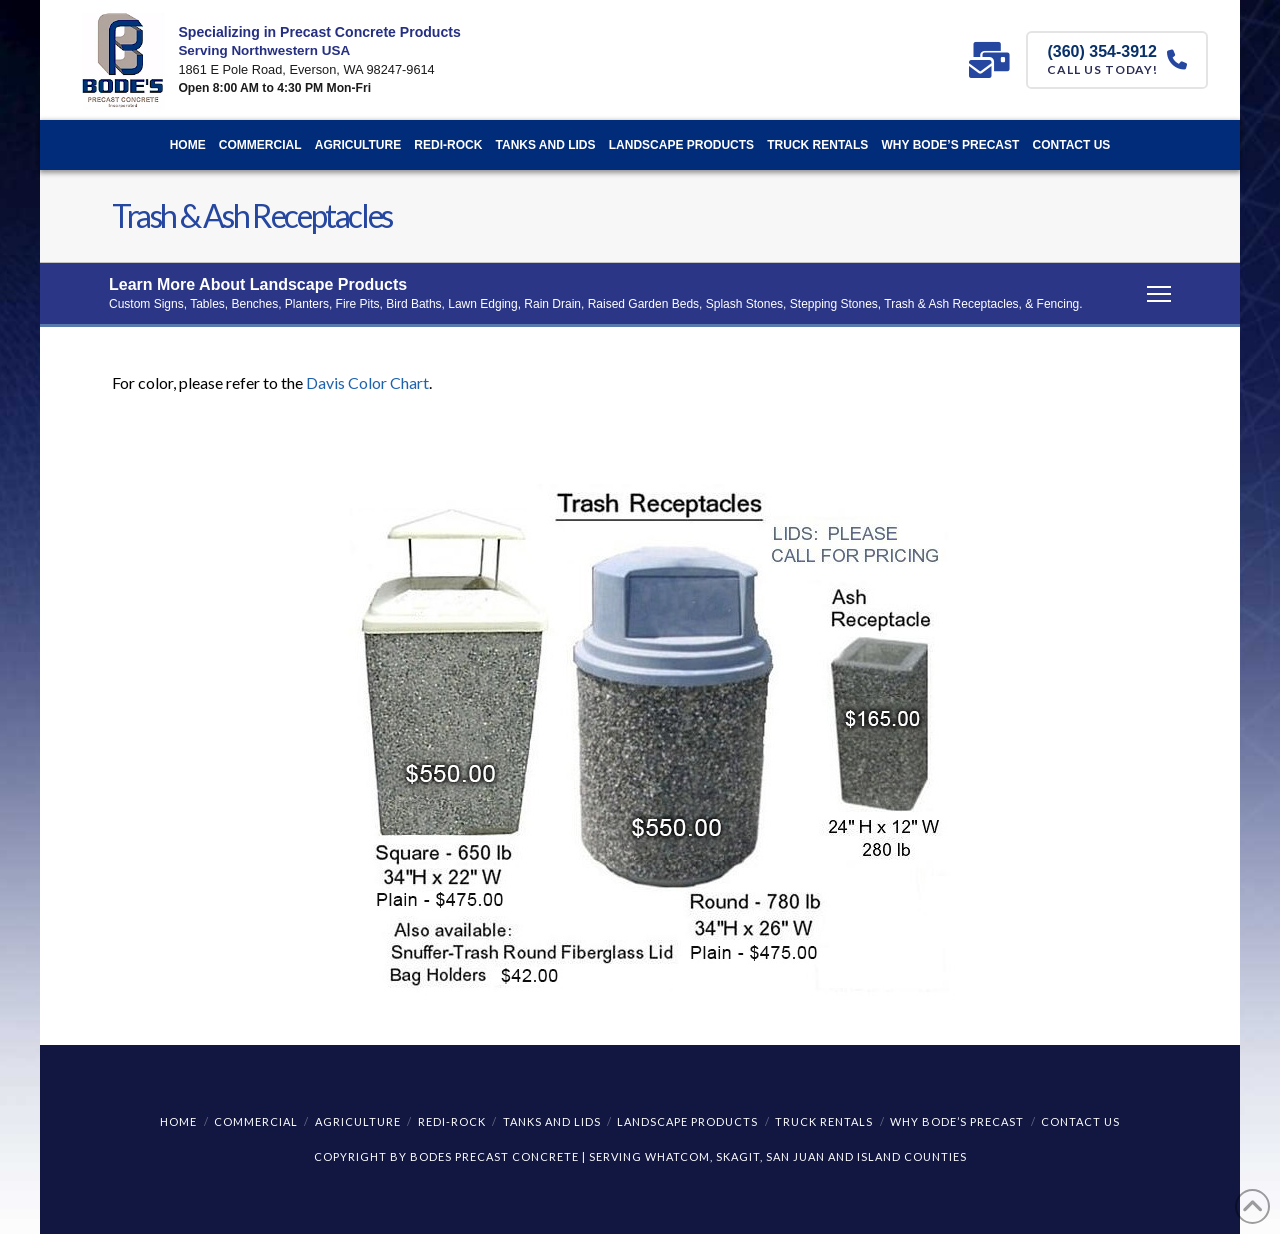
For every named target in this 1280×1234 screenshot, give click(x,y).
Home (178, 1121)
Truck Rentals (824, 1121)
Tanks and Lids (552, 1121)
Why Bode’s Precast (957, 1121)
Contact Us (1080, 1121)
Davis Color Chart (367, 382)
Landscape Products (687, 1121)
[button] (640, 295)
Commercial (256, 1121)
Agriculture (358, 1121)
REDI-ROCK (452, 1121)
